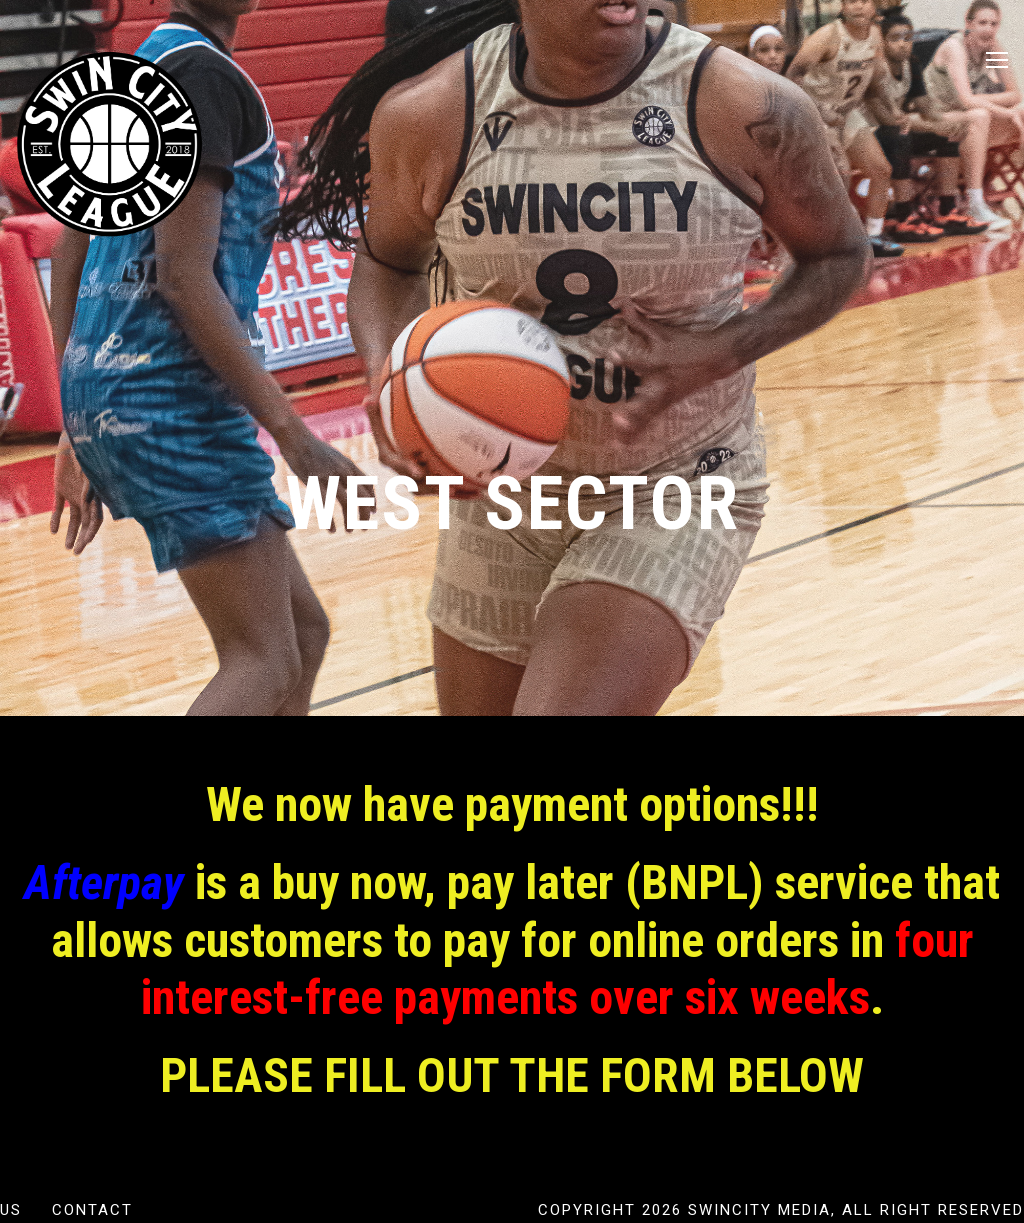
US (11, 1210)
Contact (92, 1210)
